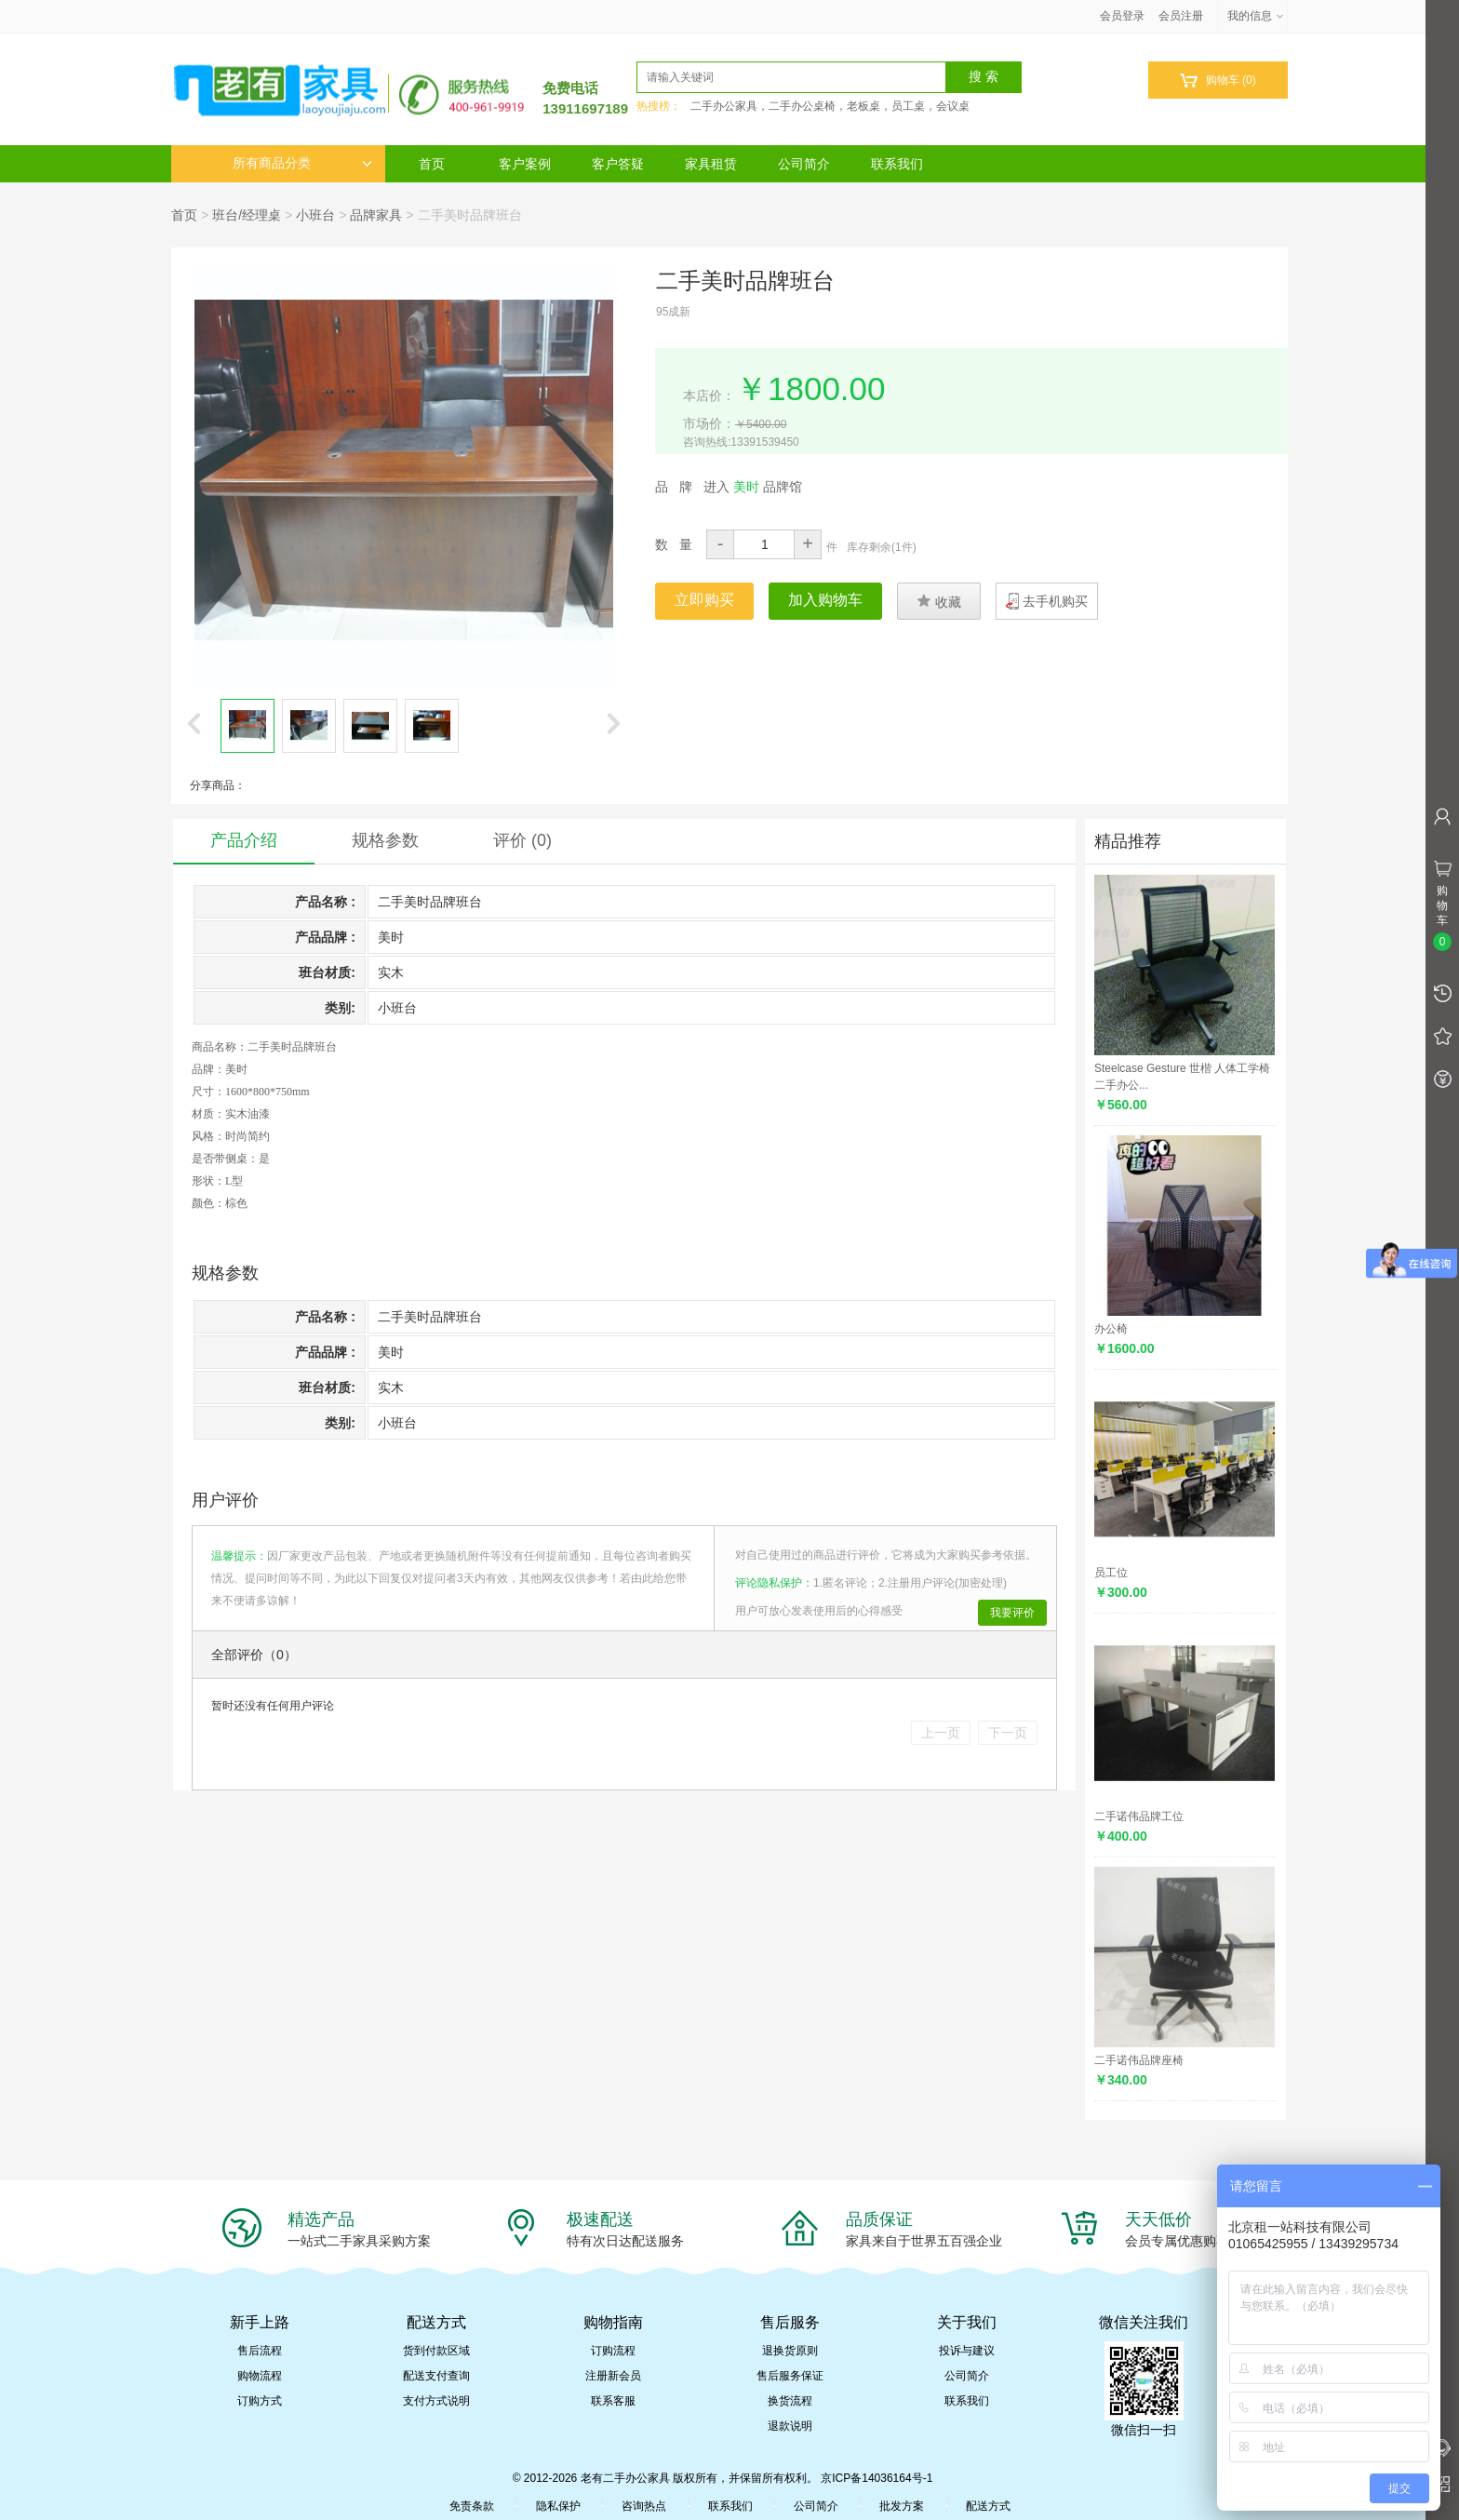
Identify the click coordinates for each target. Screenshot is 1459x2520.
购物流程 (259, 2375)
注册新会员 (613, 2375)
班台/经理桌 (246, 215)
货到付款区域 (436, 2350)
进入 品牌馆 (752, 486)
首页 (432, 163)
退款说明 (790, 2426)
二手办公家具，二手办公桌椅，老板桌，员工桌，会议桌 (830, 106)
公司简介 (804, 163)
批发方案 (901, 2506)
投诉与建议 (967, 2350)
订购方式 (259, 2400)
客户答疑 (618, 163)
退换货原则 (790, 2350)
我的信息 (1256, 15)
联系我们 (897, 163)
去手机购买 (1055, 601)
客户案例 (525, 163)
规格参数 (385, 840)
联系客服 (613, 2400)
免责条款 (471, 2506)
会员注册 (1180, 15)
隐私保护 (558, 2506)
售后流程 (259, 2350)
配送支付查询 (436, 2375)
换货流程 (790, 2400)
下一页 (1007, 1732)
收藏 (939, 601)
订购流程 (613, 2350)
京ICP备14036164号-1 (876, 2478)
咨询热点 (644, 2506)
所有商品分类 (302, 163)
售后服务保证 (789, 2375)
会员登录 (1122, 15)
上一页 (940, 1732)
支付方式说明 (436, 2400)
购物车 (1217, 80)
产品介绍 (243, 840)
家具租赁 (711, 163)
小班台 (315, 215)
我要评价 (1012, 1612)
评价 (522, 840)
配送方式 (988, 2506)
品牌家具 (376, 215)
